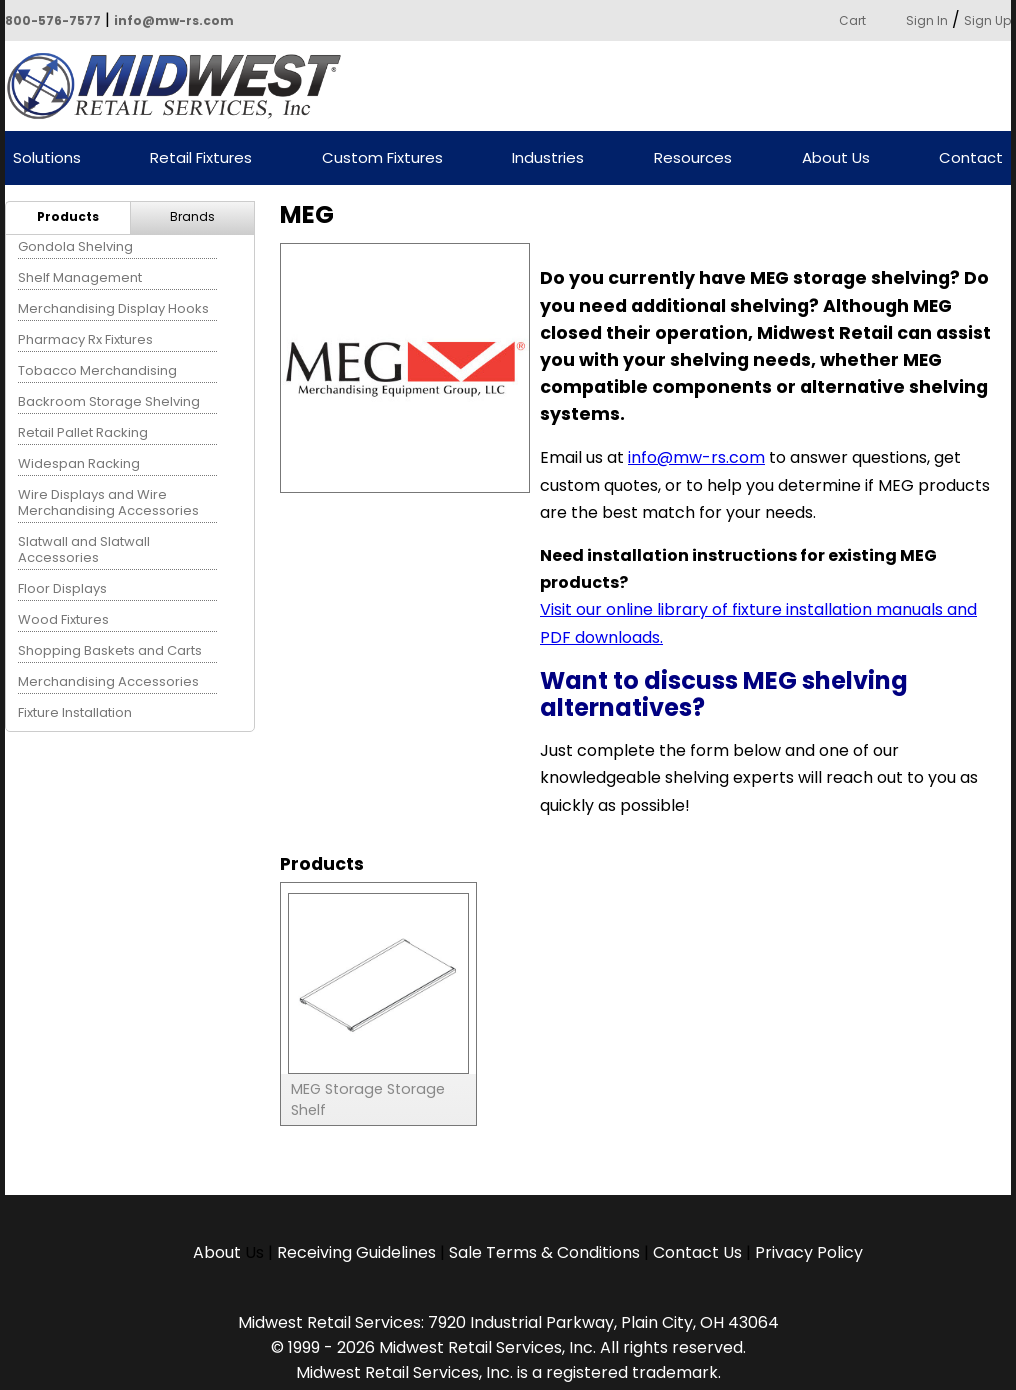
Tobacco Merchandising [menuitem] (97, 370)
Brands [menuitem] (192, 216)
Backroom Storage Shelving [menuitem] (109, 401)
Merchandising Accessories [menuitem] (108, 681)
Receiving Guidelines (356, 1252)
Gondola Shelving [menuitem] (75, 246)
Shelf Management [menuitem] (80, 277)
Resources (693, 158)
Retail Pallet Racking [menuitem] (83, 432)
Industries (548, 158)
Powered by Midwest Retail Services (181, 86)
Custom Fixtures (382, 158)
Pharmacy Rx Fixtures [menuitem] (85, 339)
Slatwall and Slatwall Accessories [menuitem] (84, 549)
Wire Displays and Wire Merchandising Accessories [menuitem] (108, 502)
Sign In (927, 20)
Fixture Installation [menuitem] (75, 712)
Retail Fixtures (201, 158)
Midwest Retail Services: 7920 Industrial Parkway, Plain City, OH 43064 (508, 1322)
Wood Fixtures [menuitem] (63, 619)
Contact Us (697, 1252)
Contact (971, 158)
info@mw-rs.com (174, 20)
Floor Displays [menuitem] (62, 588)
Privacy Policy (809, 1252)
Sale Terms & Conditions (544, 1252)
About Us (836, 158)
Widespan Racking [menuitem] (79, 463)
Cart (852, 20)
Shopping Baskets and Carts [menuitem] (110, 650)
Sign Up (987, 20)
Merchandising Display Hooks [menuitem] (113, 308)
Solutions (47, 158)
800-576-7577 (53, 20)
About (219, 1252)
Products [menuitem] (68, 216)
